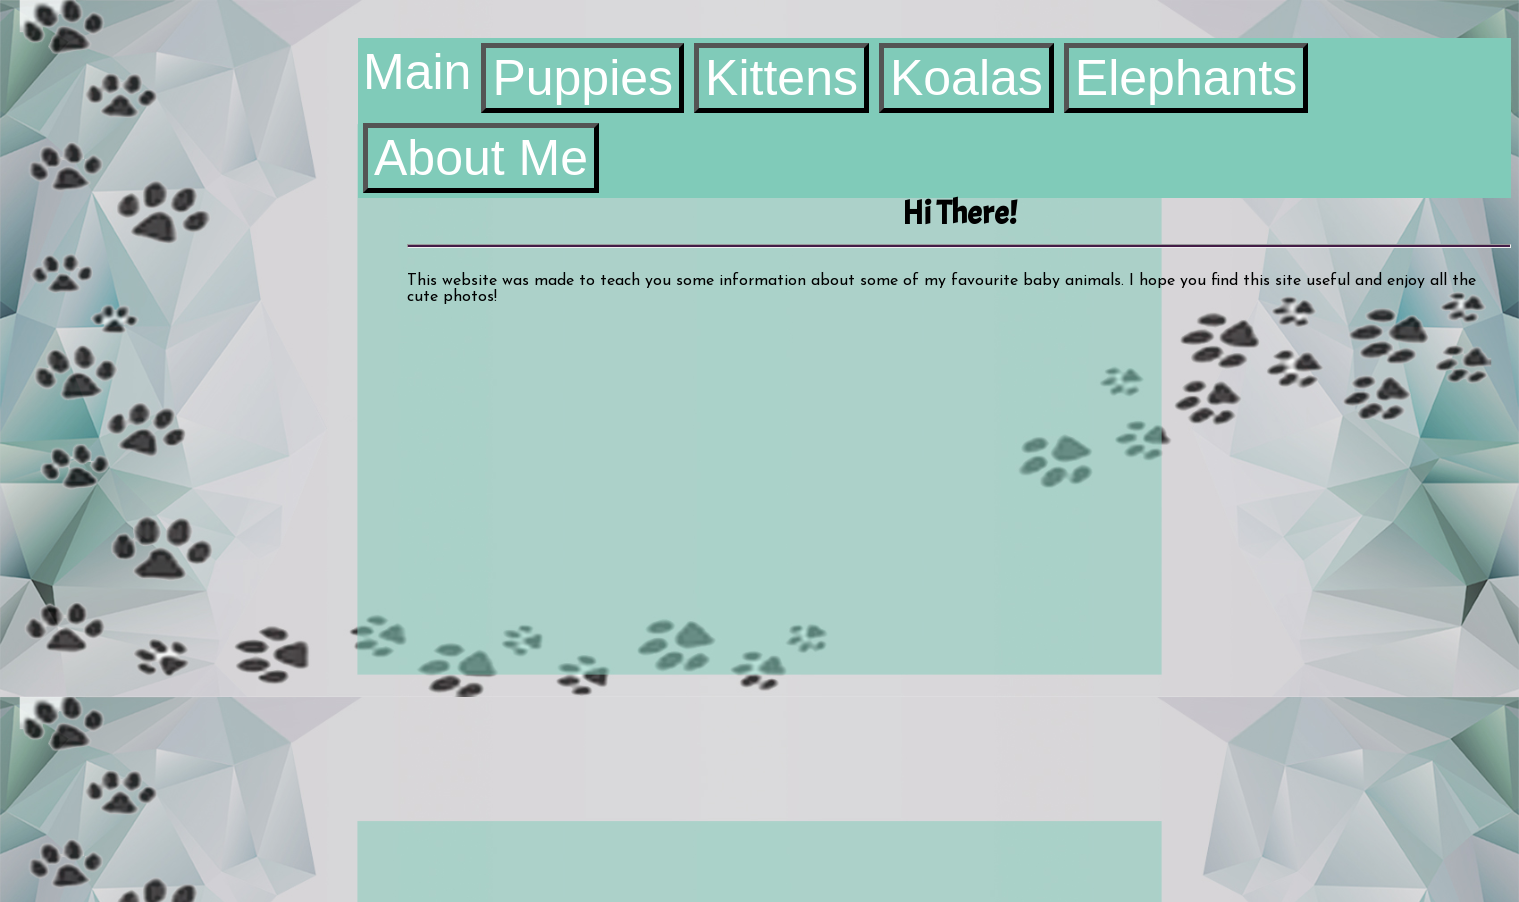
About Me (481, 158)
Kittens (781, 78)
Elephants (1186, 78)
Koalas (966, 78)
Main (417, 72)
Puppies (582, 78)
